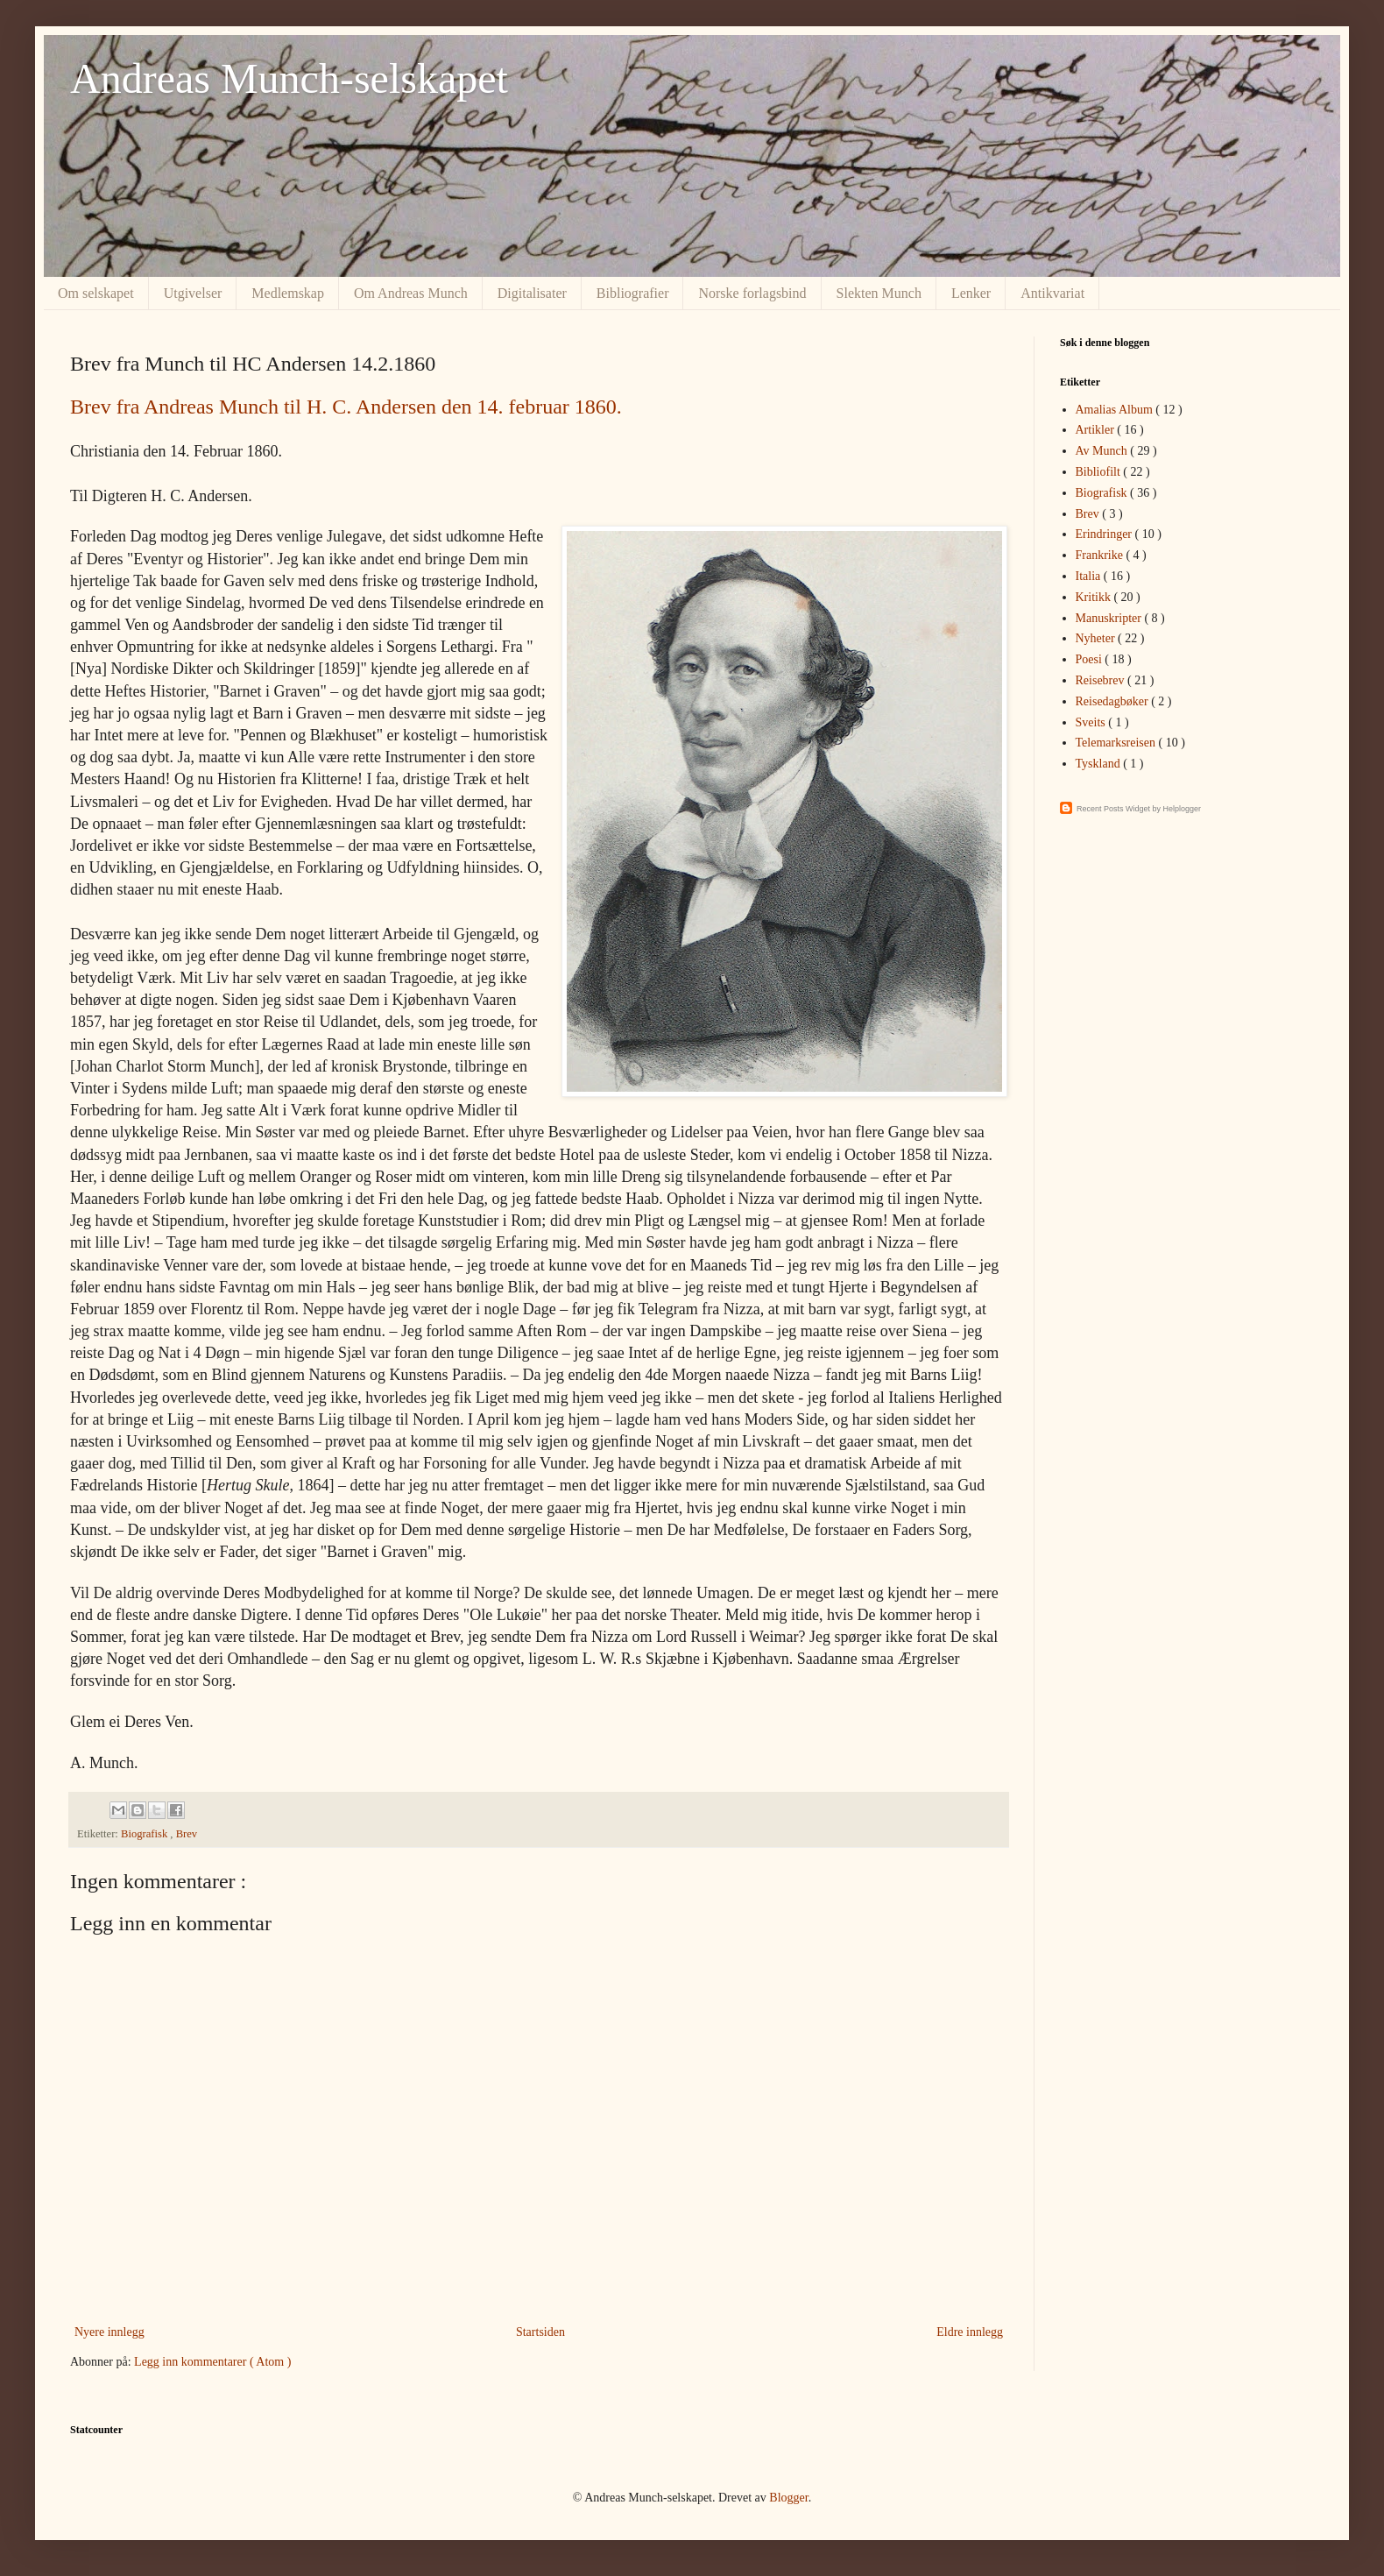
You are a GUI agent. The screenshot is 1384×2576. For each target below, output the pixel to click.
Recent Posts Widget (1113, 808)
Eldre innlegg (969, 2332)
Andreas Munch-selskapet (289, 78)
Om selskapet (96, 293)
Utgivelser (193, 293)
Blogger (788, 2497)
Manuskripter (1110, 618)
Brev (186, 1834)
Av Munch (1103, 450)
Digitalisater (532, 293)
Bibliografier (633, 293)
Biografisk (145, 1834)
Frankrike (1101, 555)
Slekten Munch (879, 293)
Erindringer (1105, 534)
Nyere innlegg (109, 2332)
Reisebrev (1101, 680)
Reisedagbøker (1114, 701)
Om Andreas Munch (411, 293)
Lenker (971, 293)
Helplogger (1182, 808)
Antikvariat (1052, 293)
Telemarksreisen (1117, 742)
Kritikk (1095, 597)
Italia (1090, 576)
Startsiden (540, 2332)
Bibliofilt (1100, 471)
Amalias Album (1116, 409)
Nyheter (1097, 638)
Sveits (1092, 722)
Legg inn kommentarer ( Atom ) (212, 2361)
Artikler (1097, 429)
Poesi (1090, 659)
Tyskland (1100, 763)
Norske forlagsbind (752, 293)
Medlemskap (287, 293)
